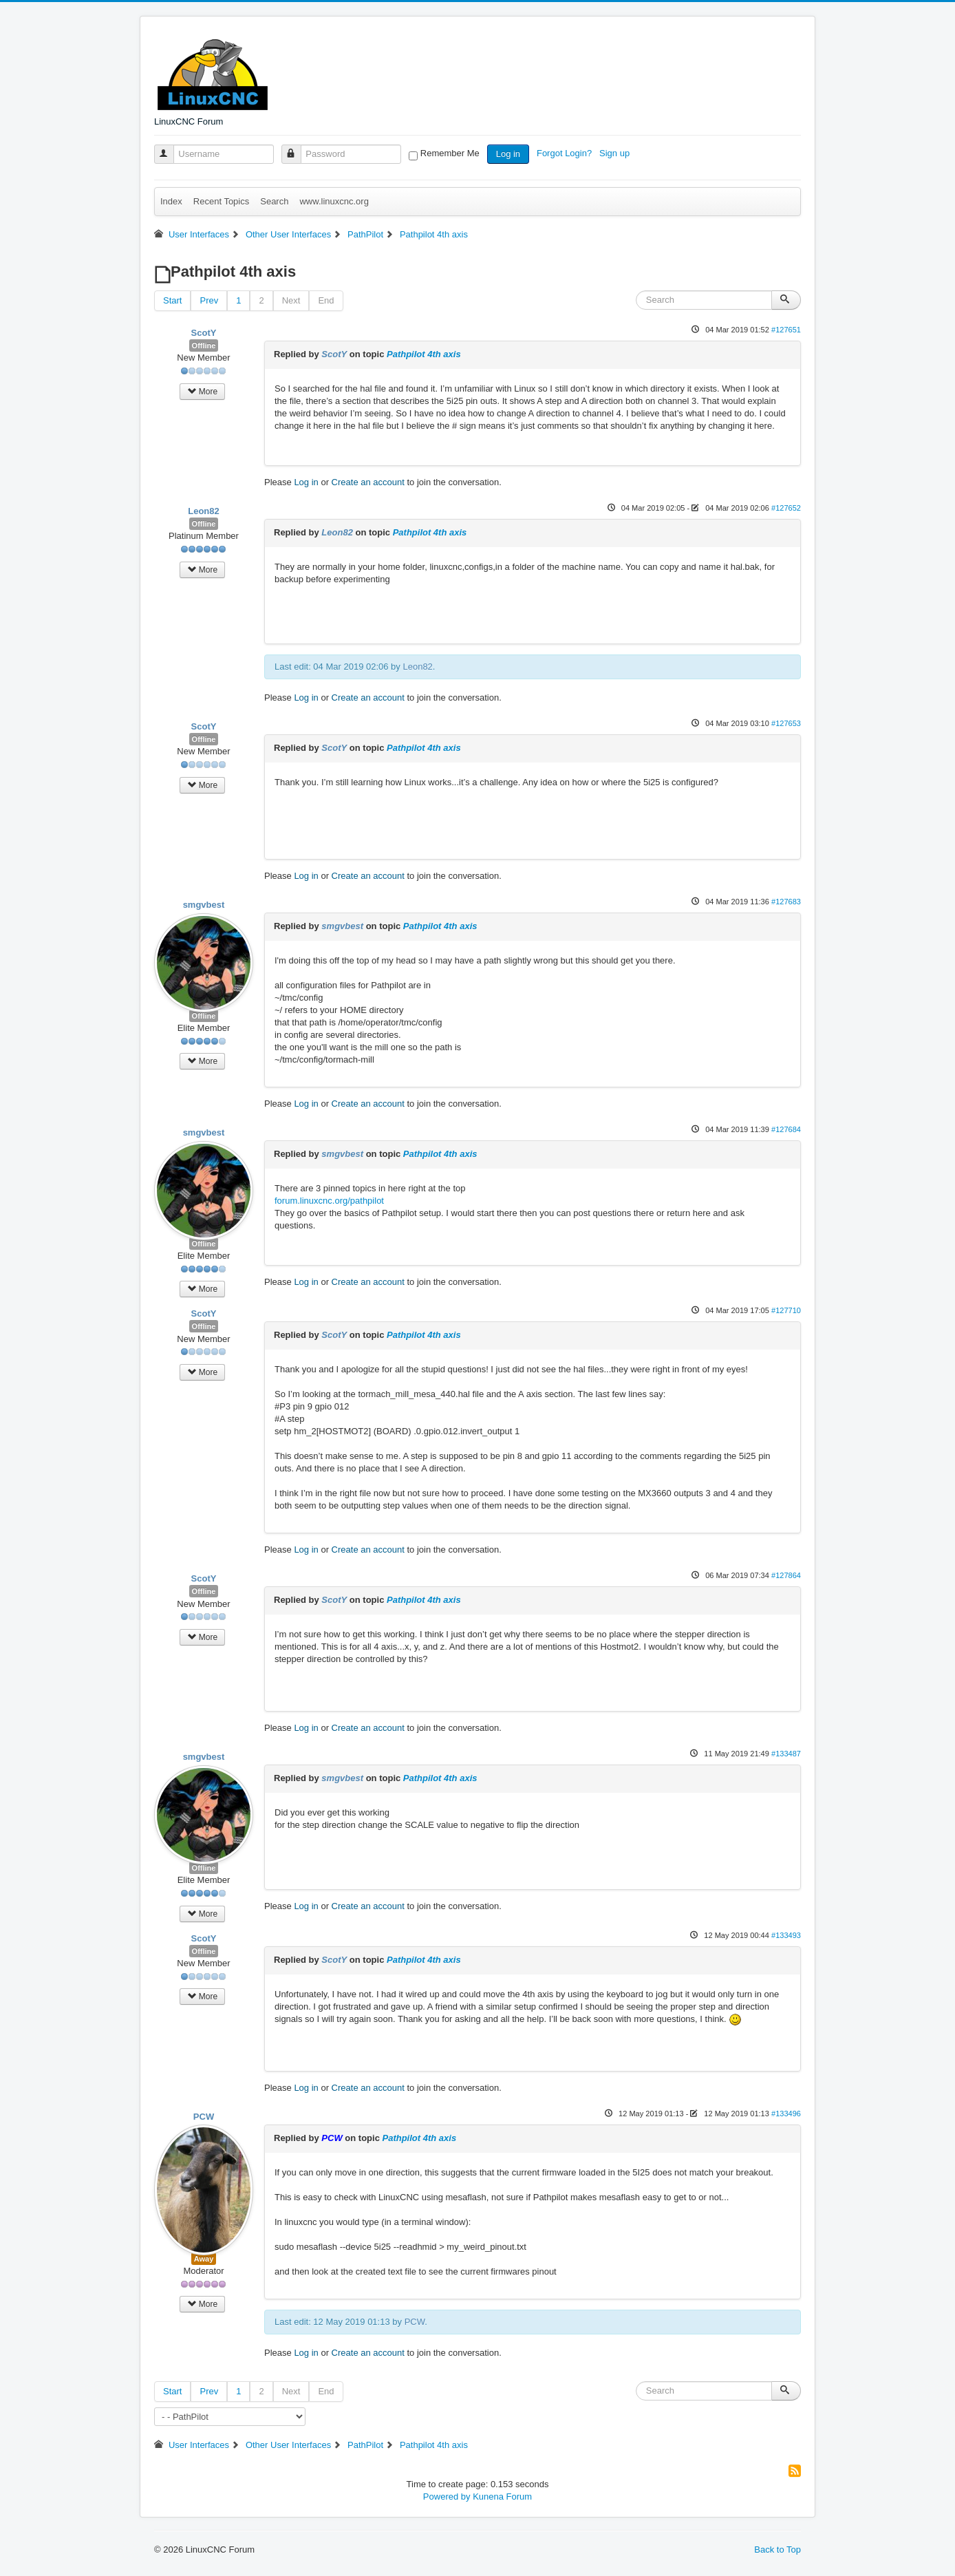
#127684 (786, 1129)
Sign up (615, 153)
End (326, 300)
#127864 (786, 1575)
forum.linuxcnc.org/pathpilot (329, 1200)
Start (172, 300)
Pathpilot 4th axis (424, 354)
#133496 (786, 2113)
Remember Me (450, 153)
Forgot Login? (565, 153)
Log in (508, 154)
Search (274, 201)
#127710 (786, 1310)
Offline (204, 345)
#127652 (786, 508)
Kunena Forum (502, 2496)
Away (204, 2259)
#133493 (786, 1935)
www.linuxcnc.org (333, 201)
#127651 (786, 330)
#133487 (786, 1753)
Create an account (368, 482)
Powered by (447, 2496)
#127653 (786, 723)
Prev (209, 300)
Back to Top (777, 2549)
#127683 (786, 901)
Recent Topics (221, 201)
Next (291, 300)
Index (171, 201)
